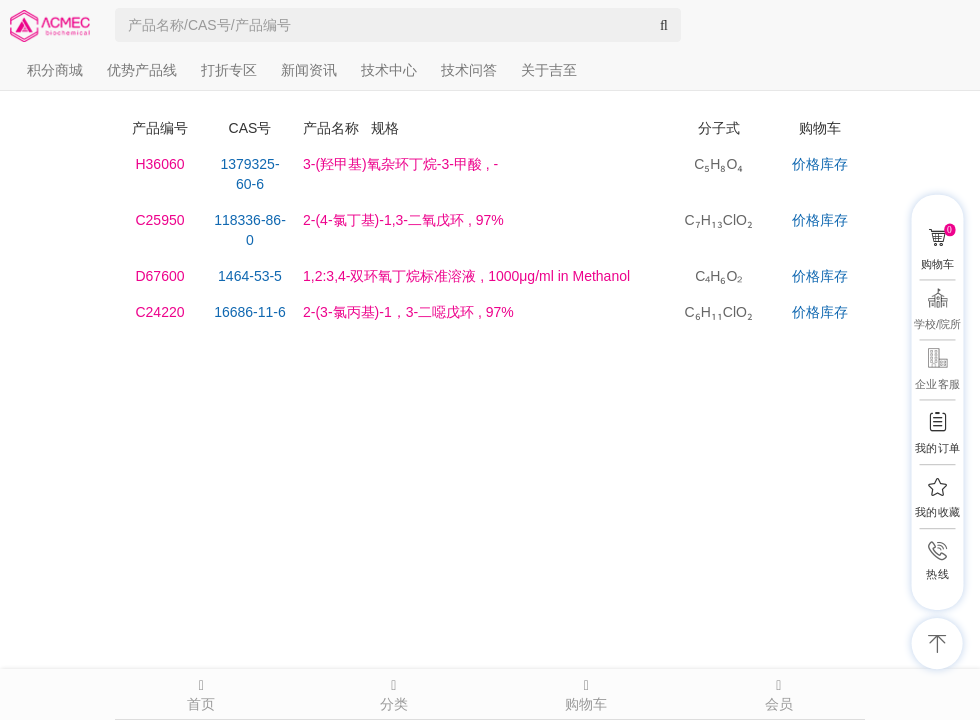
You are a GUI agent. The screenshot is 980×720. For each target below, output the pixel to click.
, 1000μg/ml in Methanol (466, 276)
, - (400, 164)
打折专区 (229, 70)
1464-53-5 (250, 276)
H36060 (159, 164)
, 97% (403, 220)
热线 (937, 574)
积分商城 (55, 70)
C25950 (159, 220)
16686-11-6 (250, 312)
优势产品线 (142, 70)
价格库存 (820, 164)
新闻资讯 (309, 70)
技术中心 (389, 70)
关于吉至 (549, 70)
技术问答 (469, 70)
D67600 (159, 276)
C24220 (159, 312)
